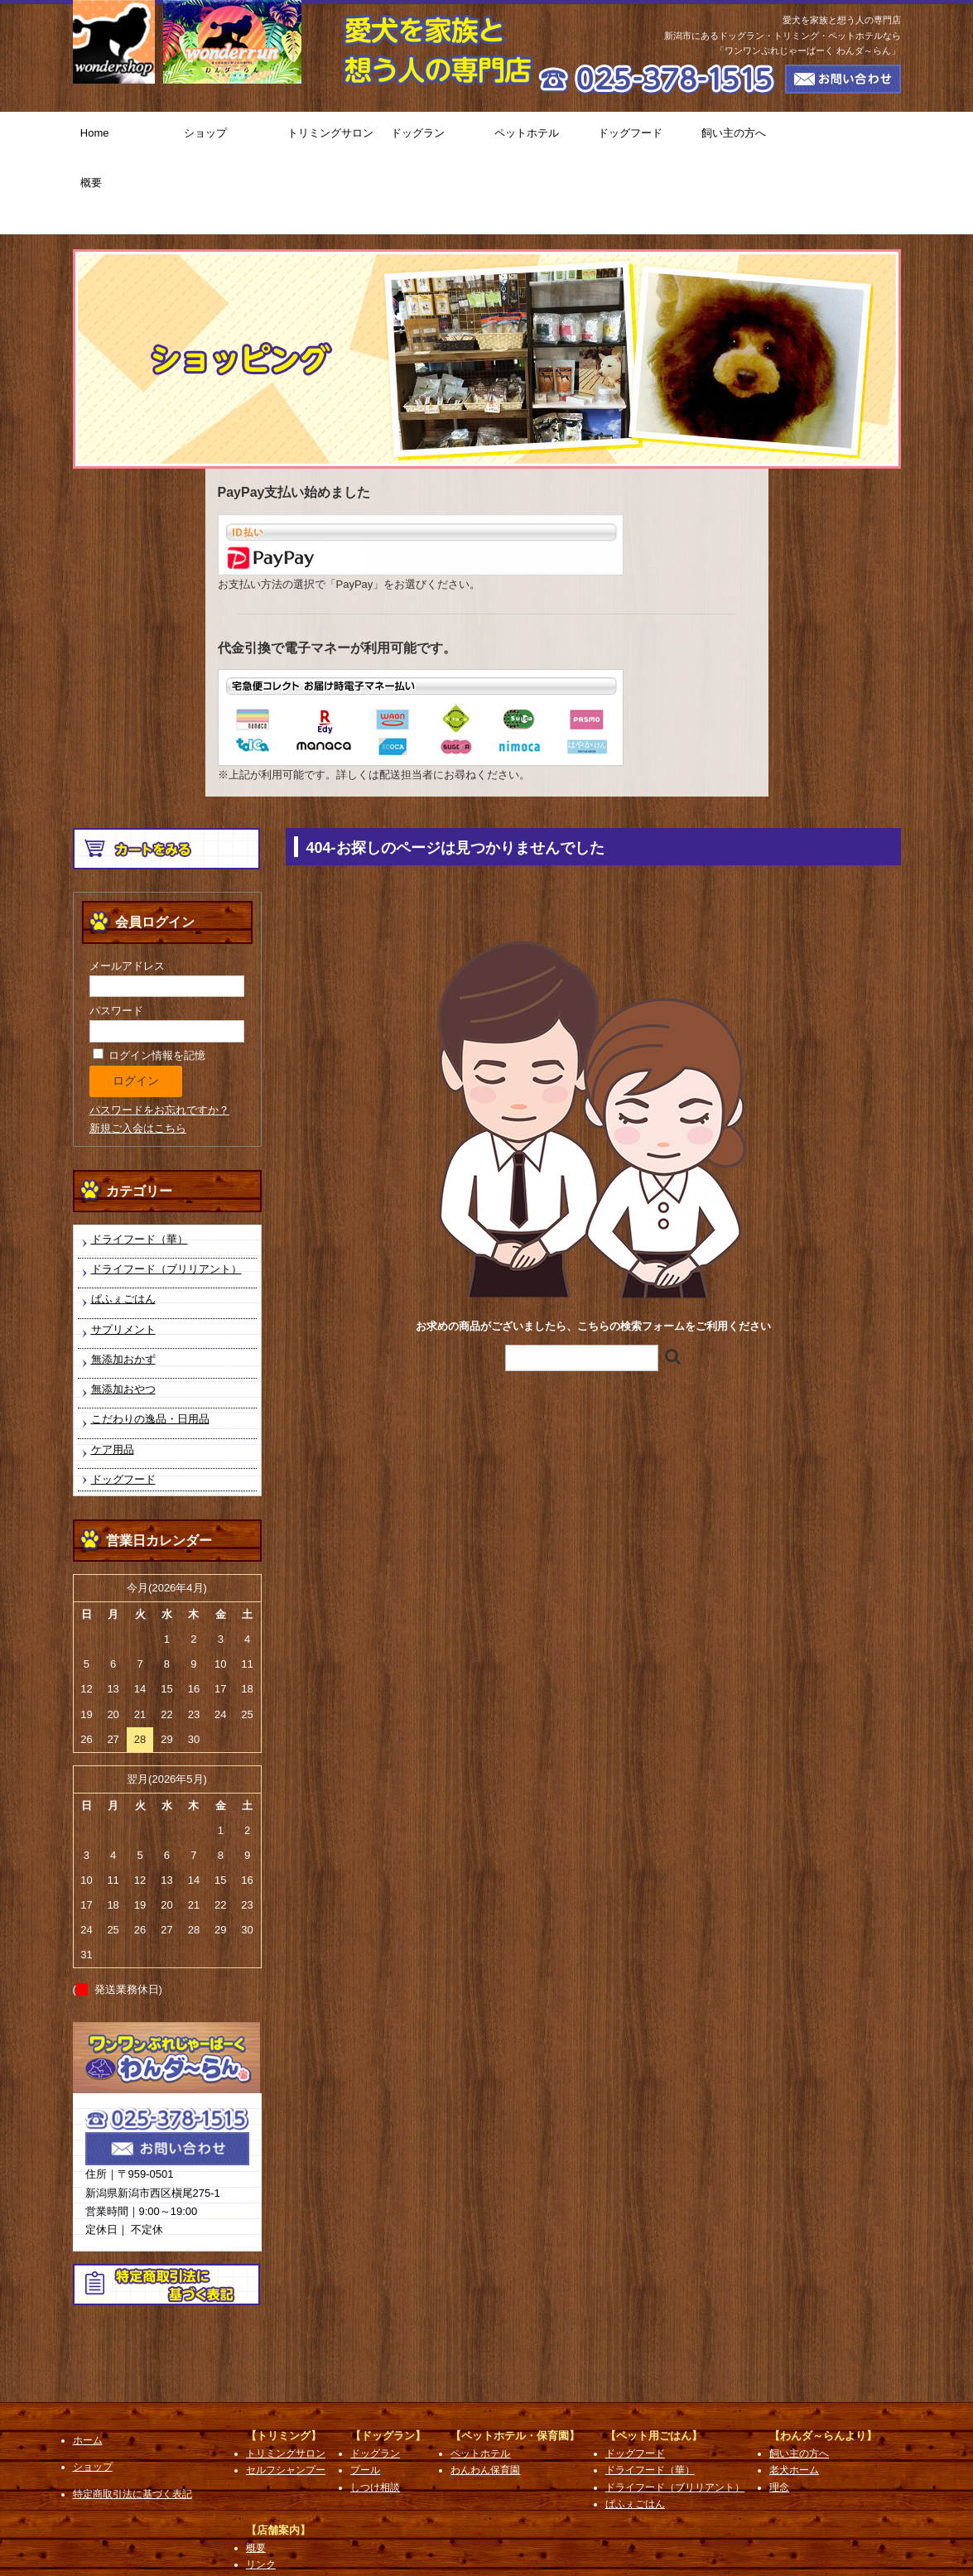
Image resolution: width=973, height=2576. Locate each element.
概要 (849, 136)
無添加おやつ (123, 1316)
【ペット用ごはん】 (653, 2363)
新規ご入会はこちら (137, 1055)
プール (365, 2398)
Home (124, 136)
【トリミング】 (283, 2363)
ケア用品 (112, 1376)
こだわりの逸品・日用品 (150, 1347)
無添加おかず (123, 1286)
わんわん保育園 (485, 2398)
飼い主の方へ (745, 136)
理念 (779, 2414)
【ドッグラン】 (388, 2363)
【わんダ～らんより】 (823, 2363)
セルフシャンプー (285, 2398)
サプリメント (123, 1256)
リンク (261, 2491)
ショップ (228, 136)
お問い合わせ (276, 2509)
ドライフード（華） (139, 1166)
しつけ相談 (375, 2414)
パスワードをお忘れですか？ (159, 1037)
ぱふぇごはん (123, 1227)
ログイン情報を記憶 (149, 982)
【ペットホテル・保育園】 (515, 2363)
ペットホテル (538, 136)
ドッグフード (642, 136)
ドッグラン (435, 136)
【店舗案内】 (278, 2457)
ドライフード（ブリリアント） (166, 1196)
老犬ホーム (794, 2398)
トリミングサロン (331, 136)
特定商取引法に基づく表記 (132, 2421)
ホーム (88, 2367)
